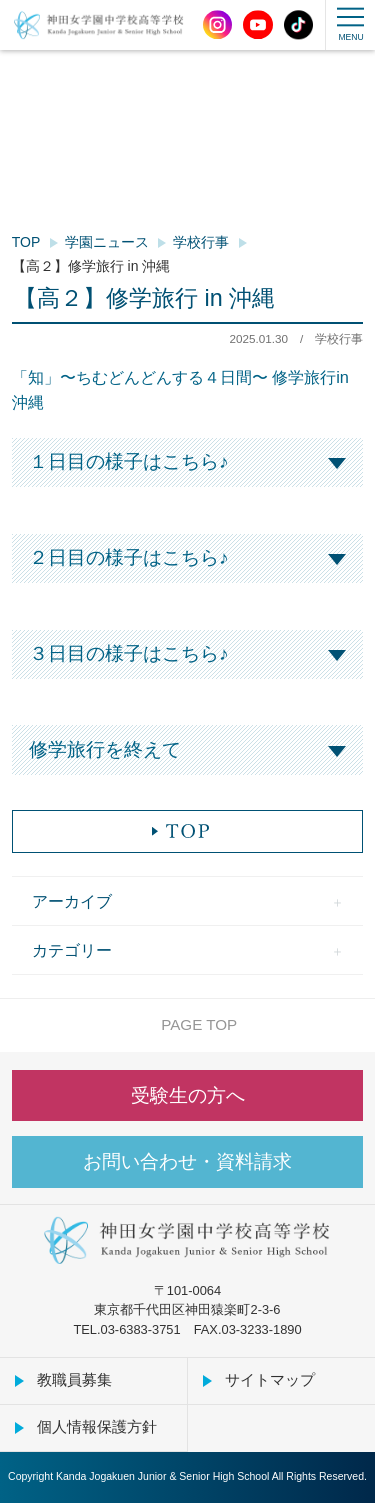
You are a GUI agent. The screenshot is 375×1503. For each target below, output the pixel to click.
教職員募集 (74, 1379)
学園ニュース (107, 242)
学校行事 (201, 242)
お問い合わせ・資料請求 (187, 1161)
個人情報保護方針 (97, 1426)
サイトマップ (270, 1379)
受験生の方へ (188, 1095)
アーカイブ (72, 901)
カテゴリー (72, 950)
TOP (26, 242)
